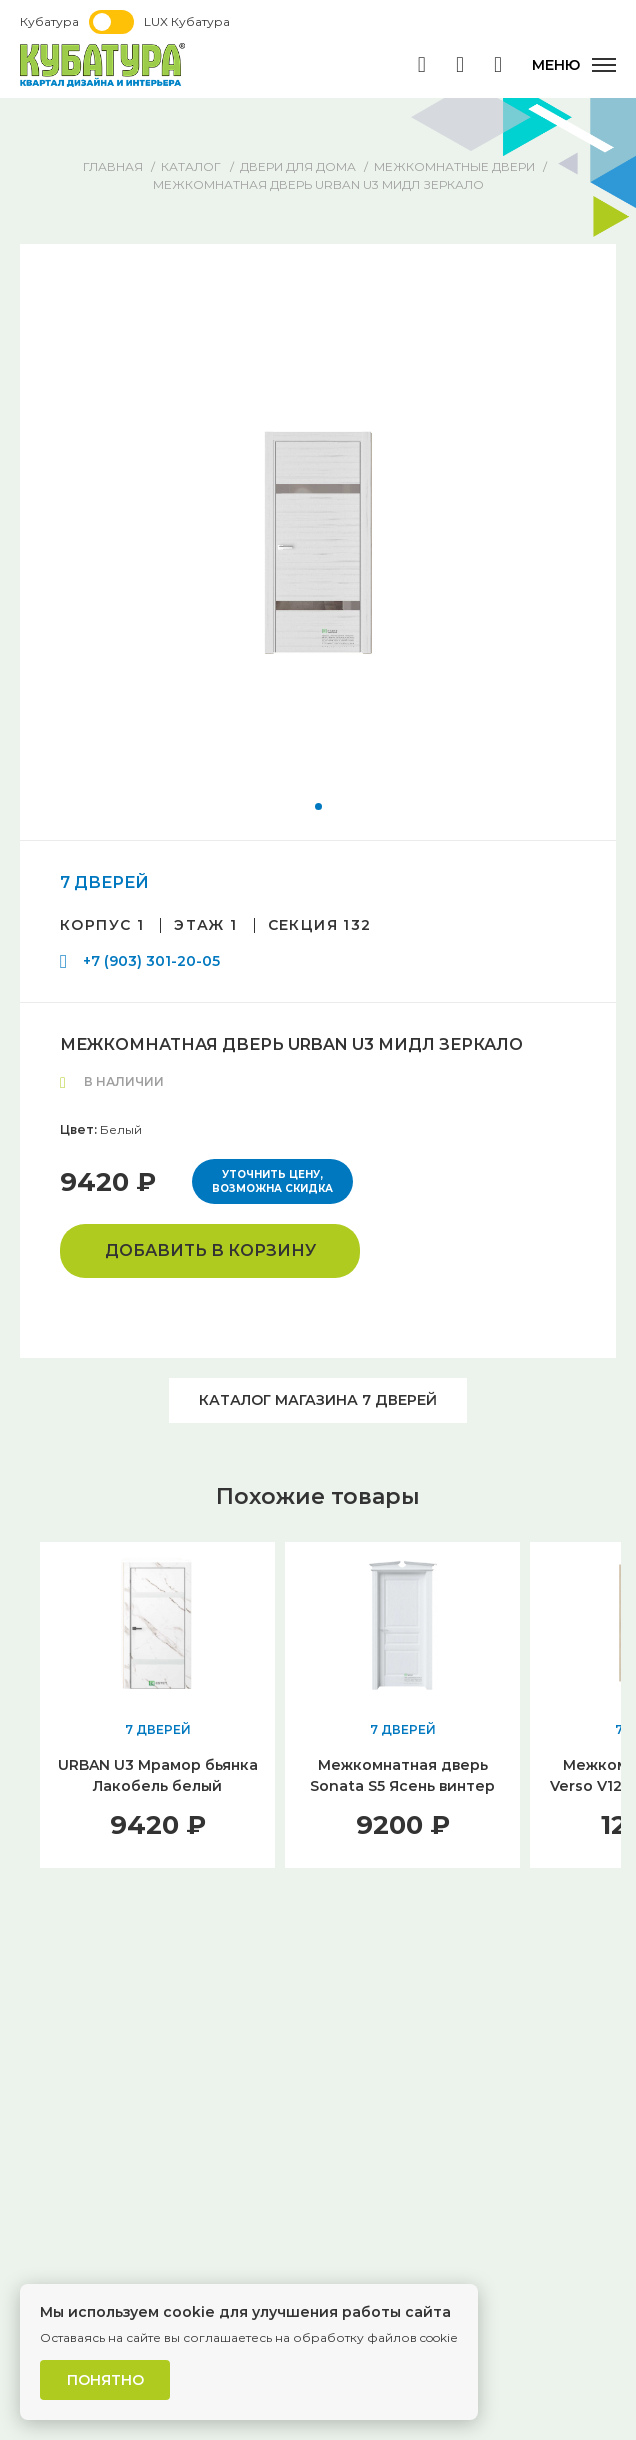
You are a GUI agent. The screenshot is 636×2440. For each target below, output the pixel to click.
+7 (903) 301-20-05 (151, 961)
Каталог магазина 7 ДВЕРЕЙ (318, 1400)
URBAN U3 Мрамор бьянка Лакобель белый (158, 1775)
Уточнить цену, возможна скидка (272, 1181)
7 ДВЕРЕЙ (104, 882)
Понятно (105, 2380)
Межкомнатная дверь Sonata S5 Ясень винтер (402, 1775)
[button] (318, 806)
